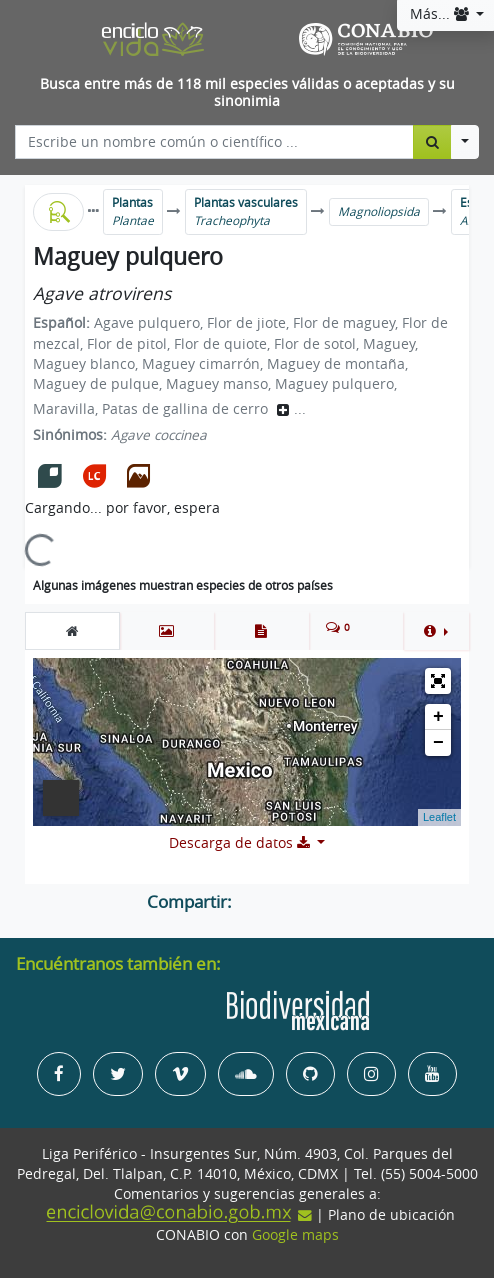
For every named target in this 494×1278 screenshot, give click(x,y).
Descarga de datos (241, 843)
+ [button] (438, 717)
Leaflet (439, 817)
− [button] (438, 743)
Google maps (295, 1235)
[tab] (72, 631)
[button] (436, 631)
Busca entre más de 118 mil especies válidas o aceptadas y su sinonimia (247, 92)
